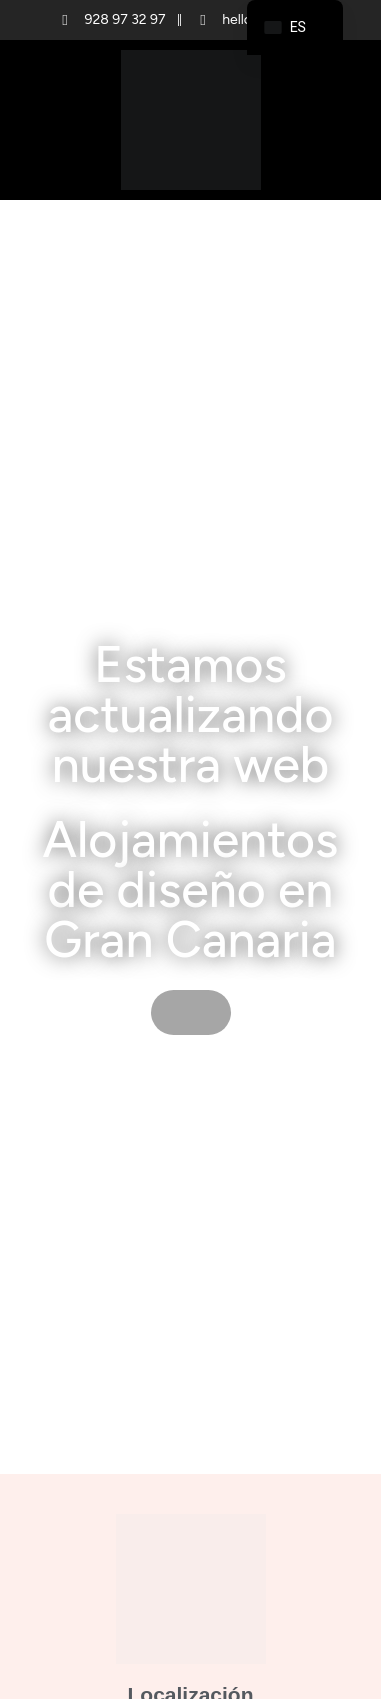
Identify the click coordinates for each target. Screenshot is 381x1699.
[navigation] (295, 27)
